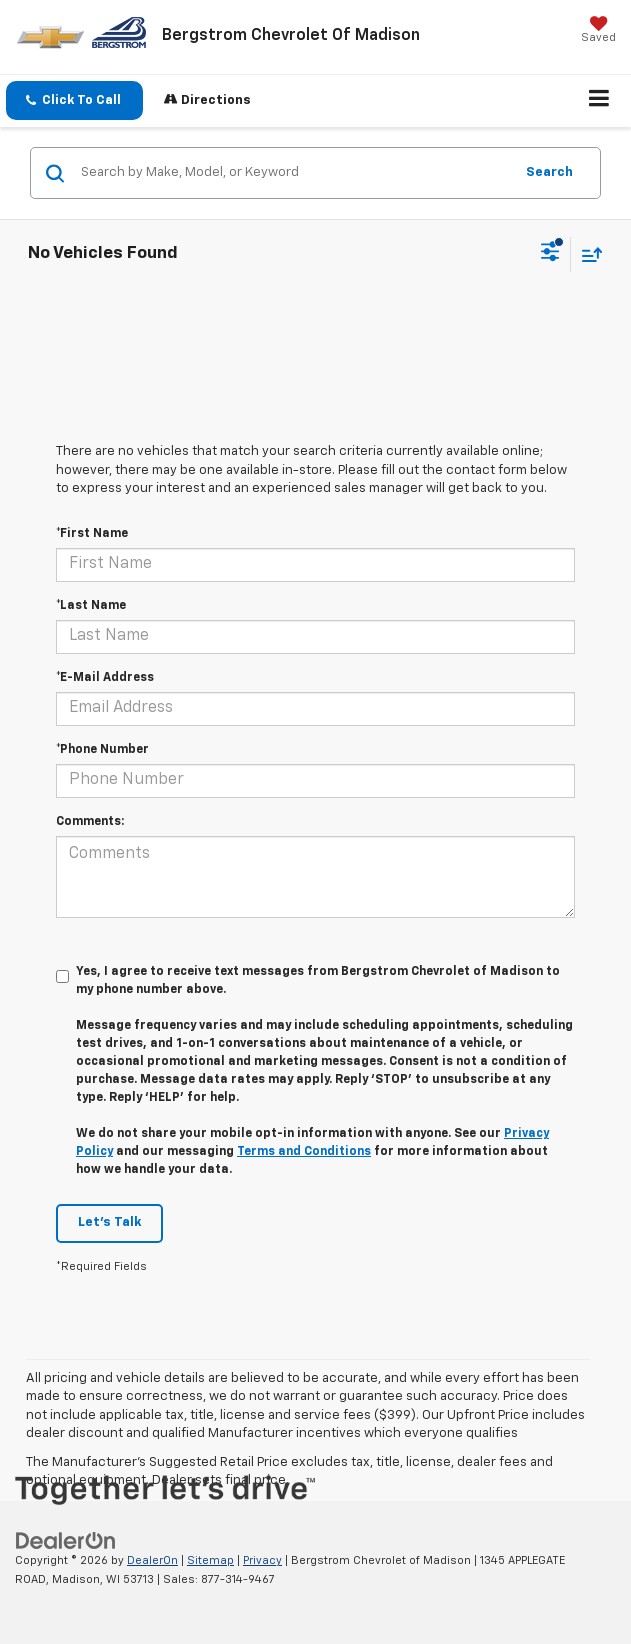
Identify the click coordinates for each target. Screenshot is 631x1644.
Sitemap (210, 1560)
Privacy (262, 1560)
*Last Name (91, 606)
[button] (74, 100)
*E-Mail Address (105, 678)
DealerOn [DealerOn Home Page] (152, 1560)
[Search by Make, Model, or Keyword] (294, 173)
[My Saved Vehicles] (598, 31)
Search (549, 172)
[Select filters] (550, 254)
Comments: (90, 822)
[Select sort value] (587, 254)
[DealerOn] (66, 1541)
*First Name (92, 534)
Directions (207, 99)
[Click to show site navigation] (599, 101)
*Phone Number (102, 750)
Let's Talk (109, 1222)
